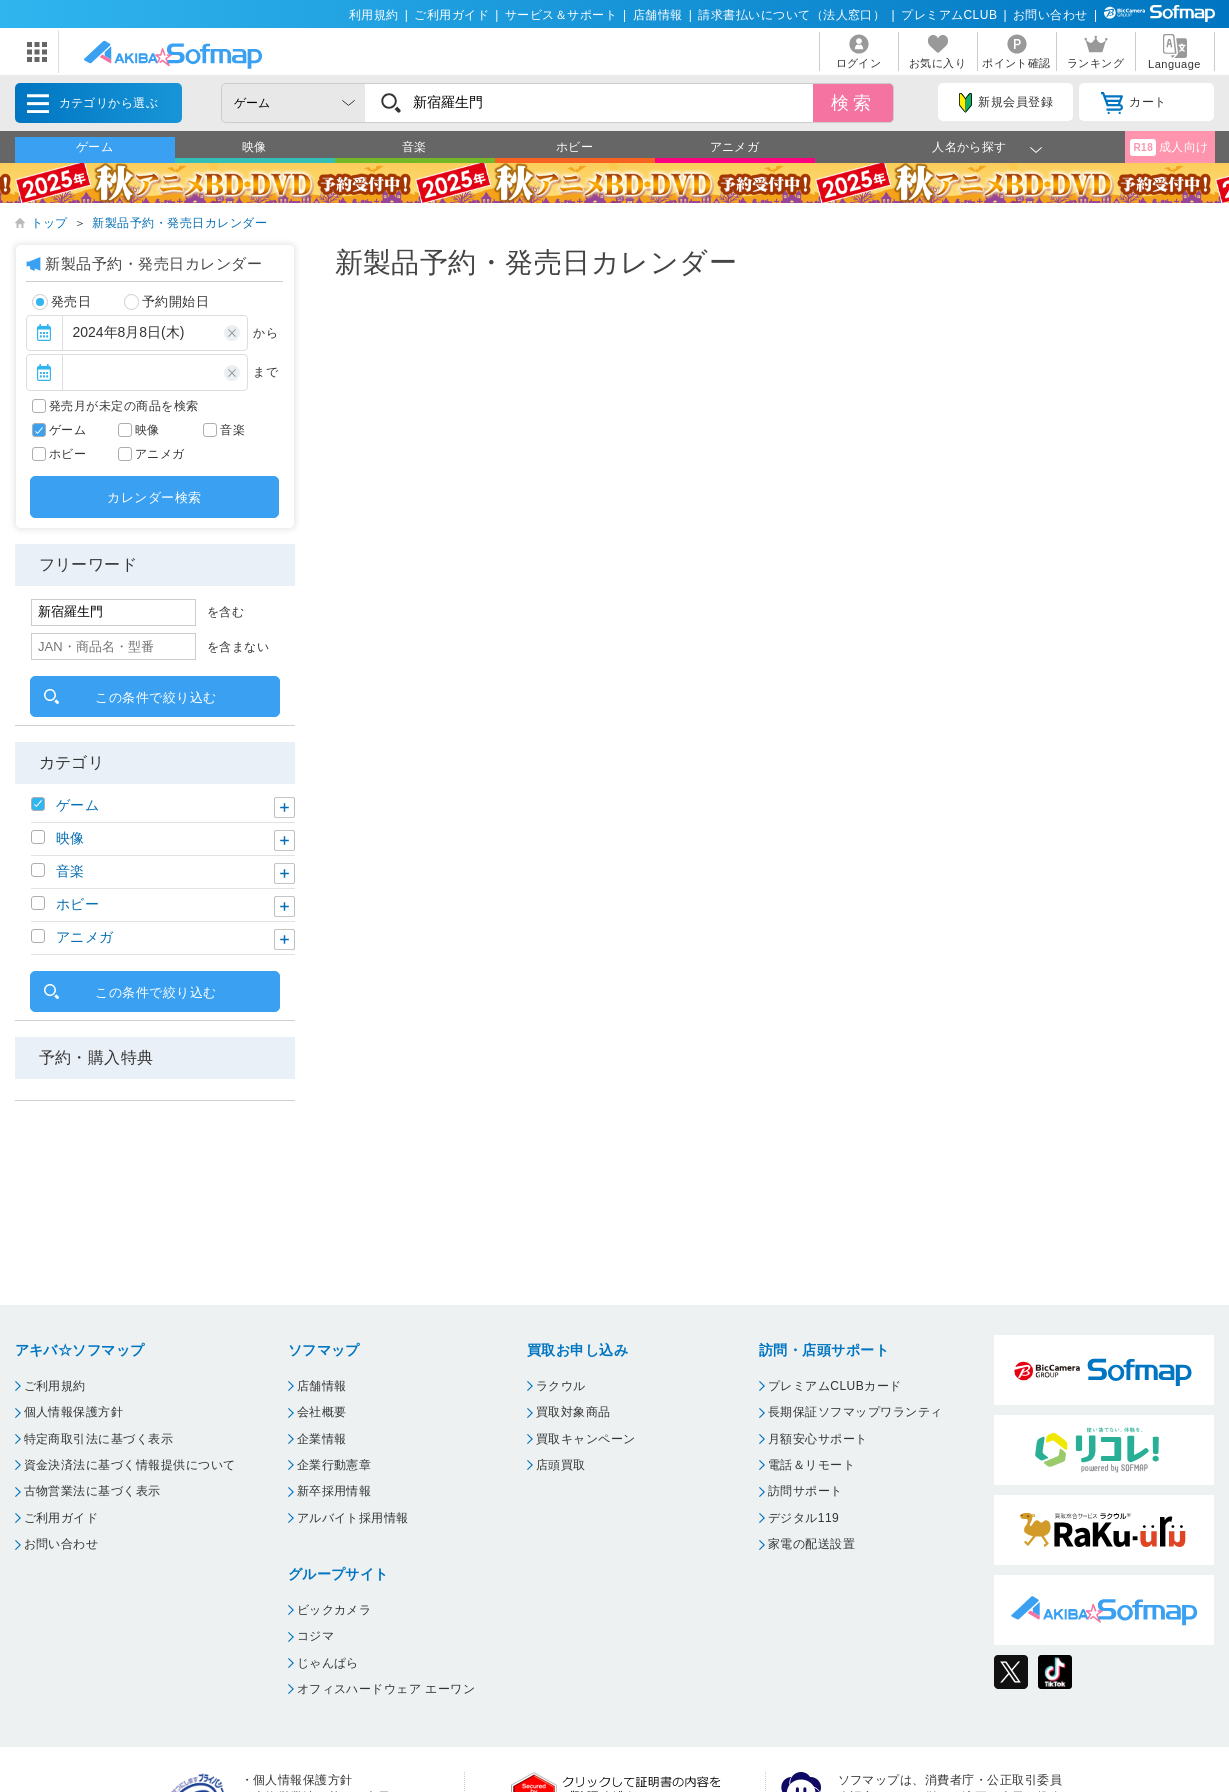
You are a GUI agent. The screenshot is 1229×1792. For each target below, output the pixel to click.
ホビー (574, 147)
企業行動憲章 (334, 1465)
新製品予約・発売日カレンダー (179, 223)
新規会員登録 (1006, 103)
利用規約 (374, 15)
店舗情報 (658, 15)
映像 (254, 147)
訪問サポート (805, 1491)
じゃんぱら (328, 1663)
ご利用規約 (55, 1386)
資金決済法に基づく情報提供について (130, 1465)
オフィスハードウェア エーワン (386, 1689)
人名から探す (969, 147)
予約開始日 (167, 302)
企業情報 (322, 1439)
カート (1133, 103)
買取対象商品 (573, 1412)
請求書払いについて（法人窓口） (791, 15)
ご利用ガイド (451, 15)
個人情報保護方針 (74, 1412)
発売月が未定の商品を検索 (124, 406)
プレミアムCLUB (949, 15)
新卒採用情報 (334, 1491)
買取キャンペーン (586, 1439)
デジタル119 (803, 1518)
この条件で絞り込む (155, 697)
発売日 (61, 302)
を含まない (238, 647)
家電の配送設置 (811, 1544)
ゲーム (94, 147)
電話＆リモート (811, 1465)
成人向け (1169, 147)
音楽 (414, 147)
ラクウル (561, 1386)
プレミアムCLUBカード (835, 1386)
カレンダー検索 (154, 497)
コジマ (315, 1636)
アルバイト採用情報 (353, 1518)
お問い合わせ (1050, 15)
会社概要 (322, 1412)
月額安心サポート (818, 1439)
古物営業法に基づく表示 (92, 1491)
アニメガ (735, 147)
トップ (49, 223)
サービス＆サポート (561, 15)
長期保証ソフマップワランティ (855, 1412)
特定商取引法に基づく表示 (99, 1439)
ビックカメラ (334, 1610)
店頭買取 (561, 1465)
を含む (225, 612)
